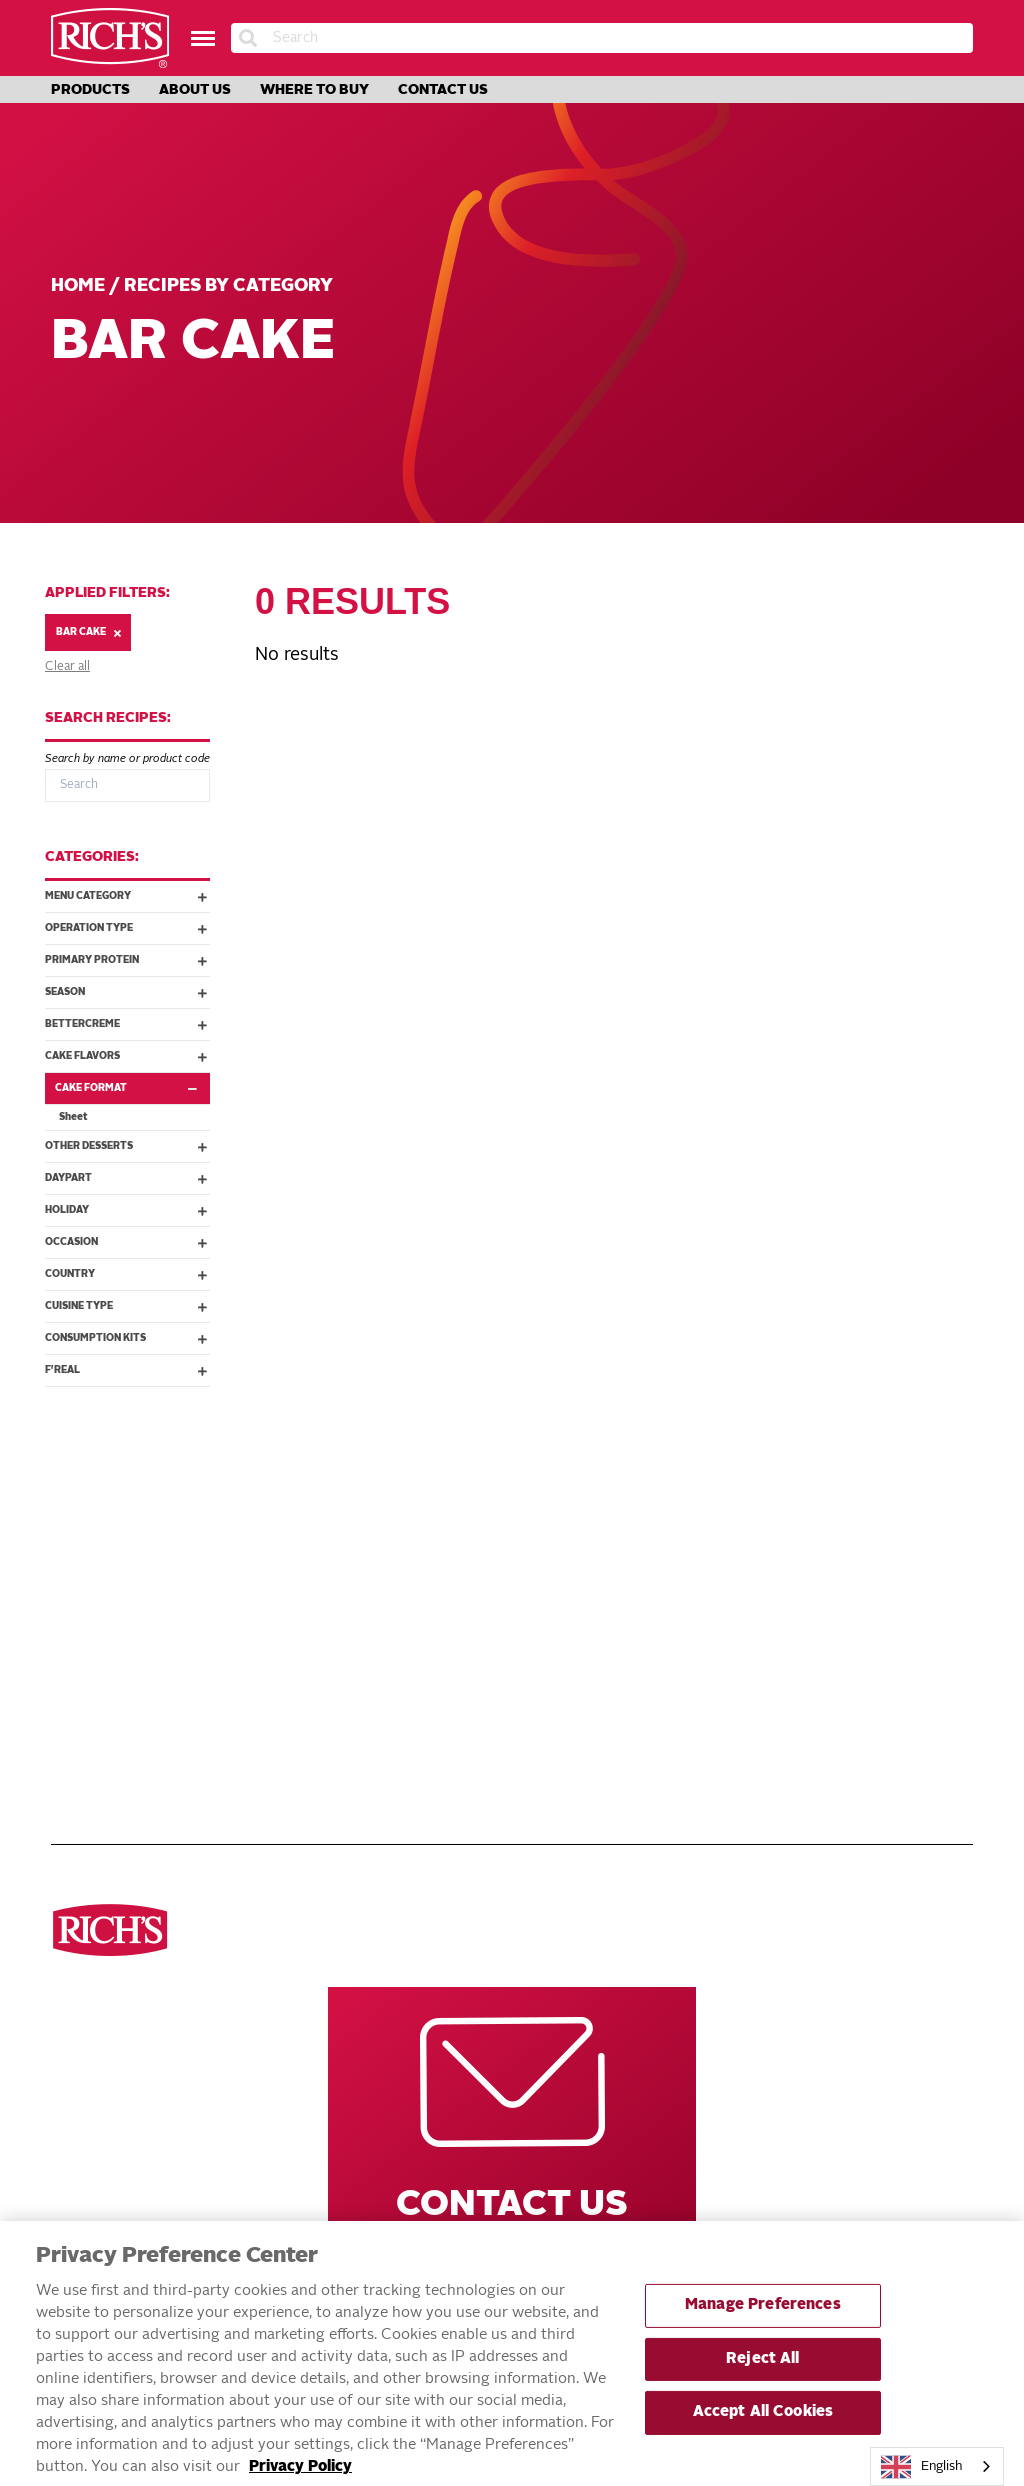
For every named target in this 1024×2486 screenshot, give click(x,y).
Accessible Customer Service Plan (488, 1738)
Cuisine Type (126, 1306)
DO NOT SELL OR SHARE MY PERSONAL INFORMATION (457, 1667)
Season (126, 992)
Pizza (69, 1548)
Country (126, 1274)
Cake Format (131, 1088)
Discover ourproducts (112, 1466)
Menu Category (126, 896)
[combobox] (937, 2466)
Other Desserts (126, 1146)
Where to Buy (314, 90)
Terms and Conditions (445, 1614)
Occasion (126, 1242)
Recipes (394, 1548)
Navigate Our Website (429, 1466)
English (922, 2467)
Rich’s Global (732, 1548)
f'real (126, 1370)
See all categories (117, 1526)
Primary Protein (126, 960)
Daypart (126, 1178)
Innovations (411, 1570)
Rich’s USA (720, 1570)
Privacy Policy (419, 1636)
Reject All (762, 2368)
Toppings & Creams (116, 1636)
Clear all (67, 667)
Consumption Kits (126, 1338)
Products (90, 90)
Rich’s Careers (736, 1526)
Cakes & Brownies (113, 1658)
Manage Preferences (763, 2315)
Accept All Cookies (763, 2422)
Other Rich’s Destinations (747, 1466)
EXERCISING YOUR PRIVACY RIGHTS (424, 1707)
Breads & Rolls (103, 1570)
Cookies (79, 1614)
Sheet (73, 1117)
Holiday (126, 1210)
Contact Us (443, 90)
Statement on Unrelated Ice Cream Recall (489, 1769)
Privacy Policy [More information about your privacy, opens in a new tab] (300, 2477)
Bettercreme (126, 1024)
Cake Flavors (126, 1056)
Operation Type (126, 928)
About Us (195, 90)
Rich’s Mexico (732, 1592)
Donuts (77, 1592)
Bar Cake (88, 632)
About (390, 1592)
